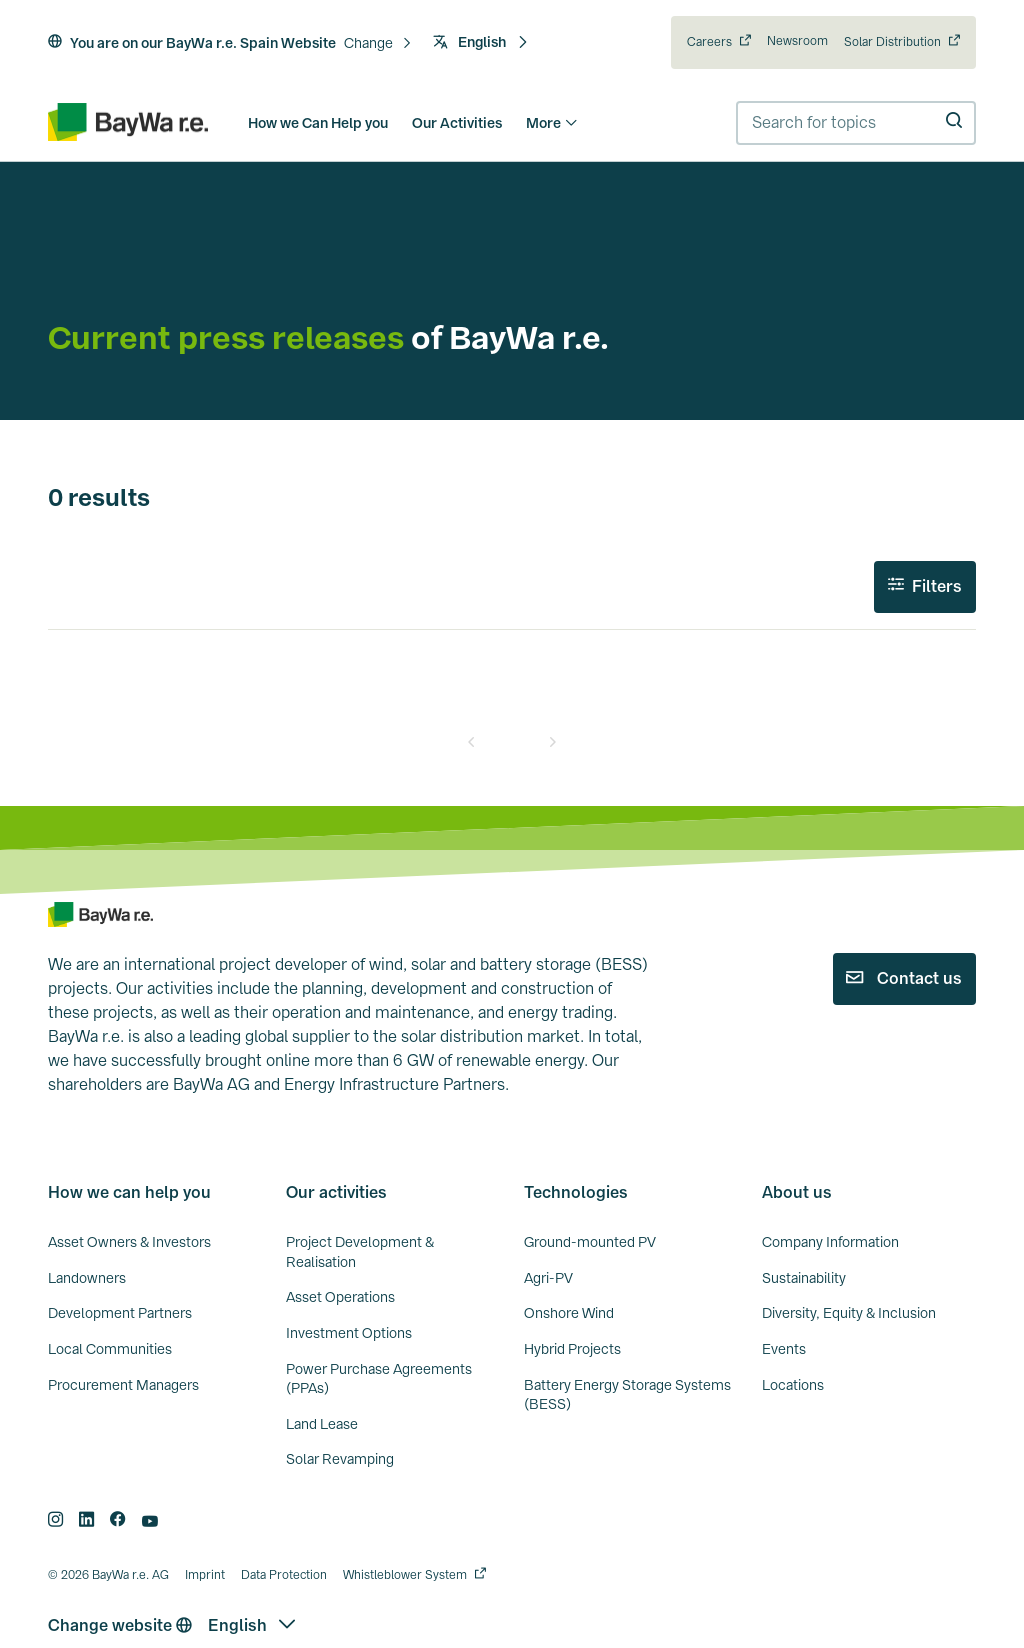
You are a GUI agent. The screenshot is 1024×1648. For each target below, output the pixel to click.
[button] (378, 44)
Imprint (205, 1575)
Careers (709, 42)
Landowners (87, 1278)
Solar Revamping (340, 1459)
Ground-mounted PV (590, 1242)
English (481, 42)
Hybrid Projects (572, 1349)
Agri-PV (548, 1278)
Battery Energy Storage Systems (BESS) (627, 1395)
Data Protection (284, 1575)
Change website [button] (120, 1625)
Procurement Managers (123, 1385)
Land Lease (322, 1424)
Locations (793, 1385)
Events (784, 1349)
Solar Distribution (892, 42)
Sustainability (804, 1278)
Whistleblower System (405, 1575)
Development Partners (120, 1313)
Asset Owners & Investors (129, 1242)
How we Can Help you (318, 123)
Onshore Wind (569, 1313)
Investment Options (349, 1333)
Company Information (830, 1242)
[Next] (552, 742)
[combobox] (856, 123)
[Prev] (472, 742)
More (552, 123)
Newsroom (797, 41)
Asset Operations (340, 1297)
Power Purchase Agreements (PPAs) (379, 1379)
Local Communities (110, 1349)
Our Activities (457, 123)
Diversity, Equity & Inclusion (849, 1313)
